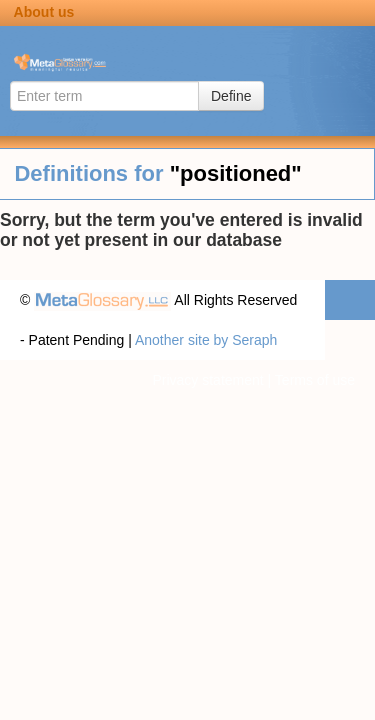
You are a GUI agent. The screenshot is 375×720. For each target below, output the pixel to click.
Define (231, 96)
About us (44, 12)
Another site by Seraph (206, 340)
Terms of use (315, 380)
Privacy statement (207, 380)
